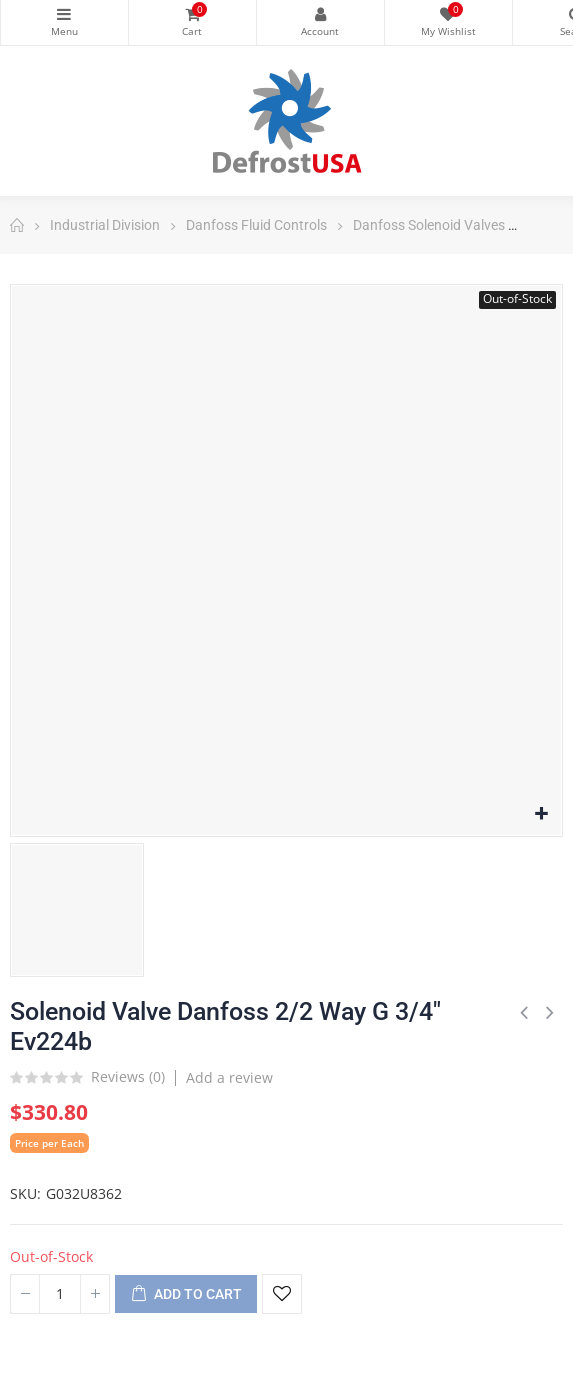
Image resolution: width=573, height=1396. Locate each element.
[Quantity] (60, 1294)
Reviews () (128, 1078)
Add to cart (186, 1295)
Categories (64, 14)
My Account (320, 14)
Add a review (229, 1077)
